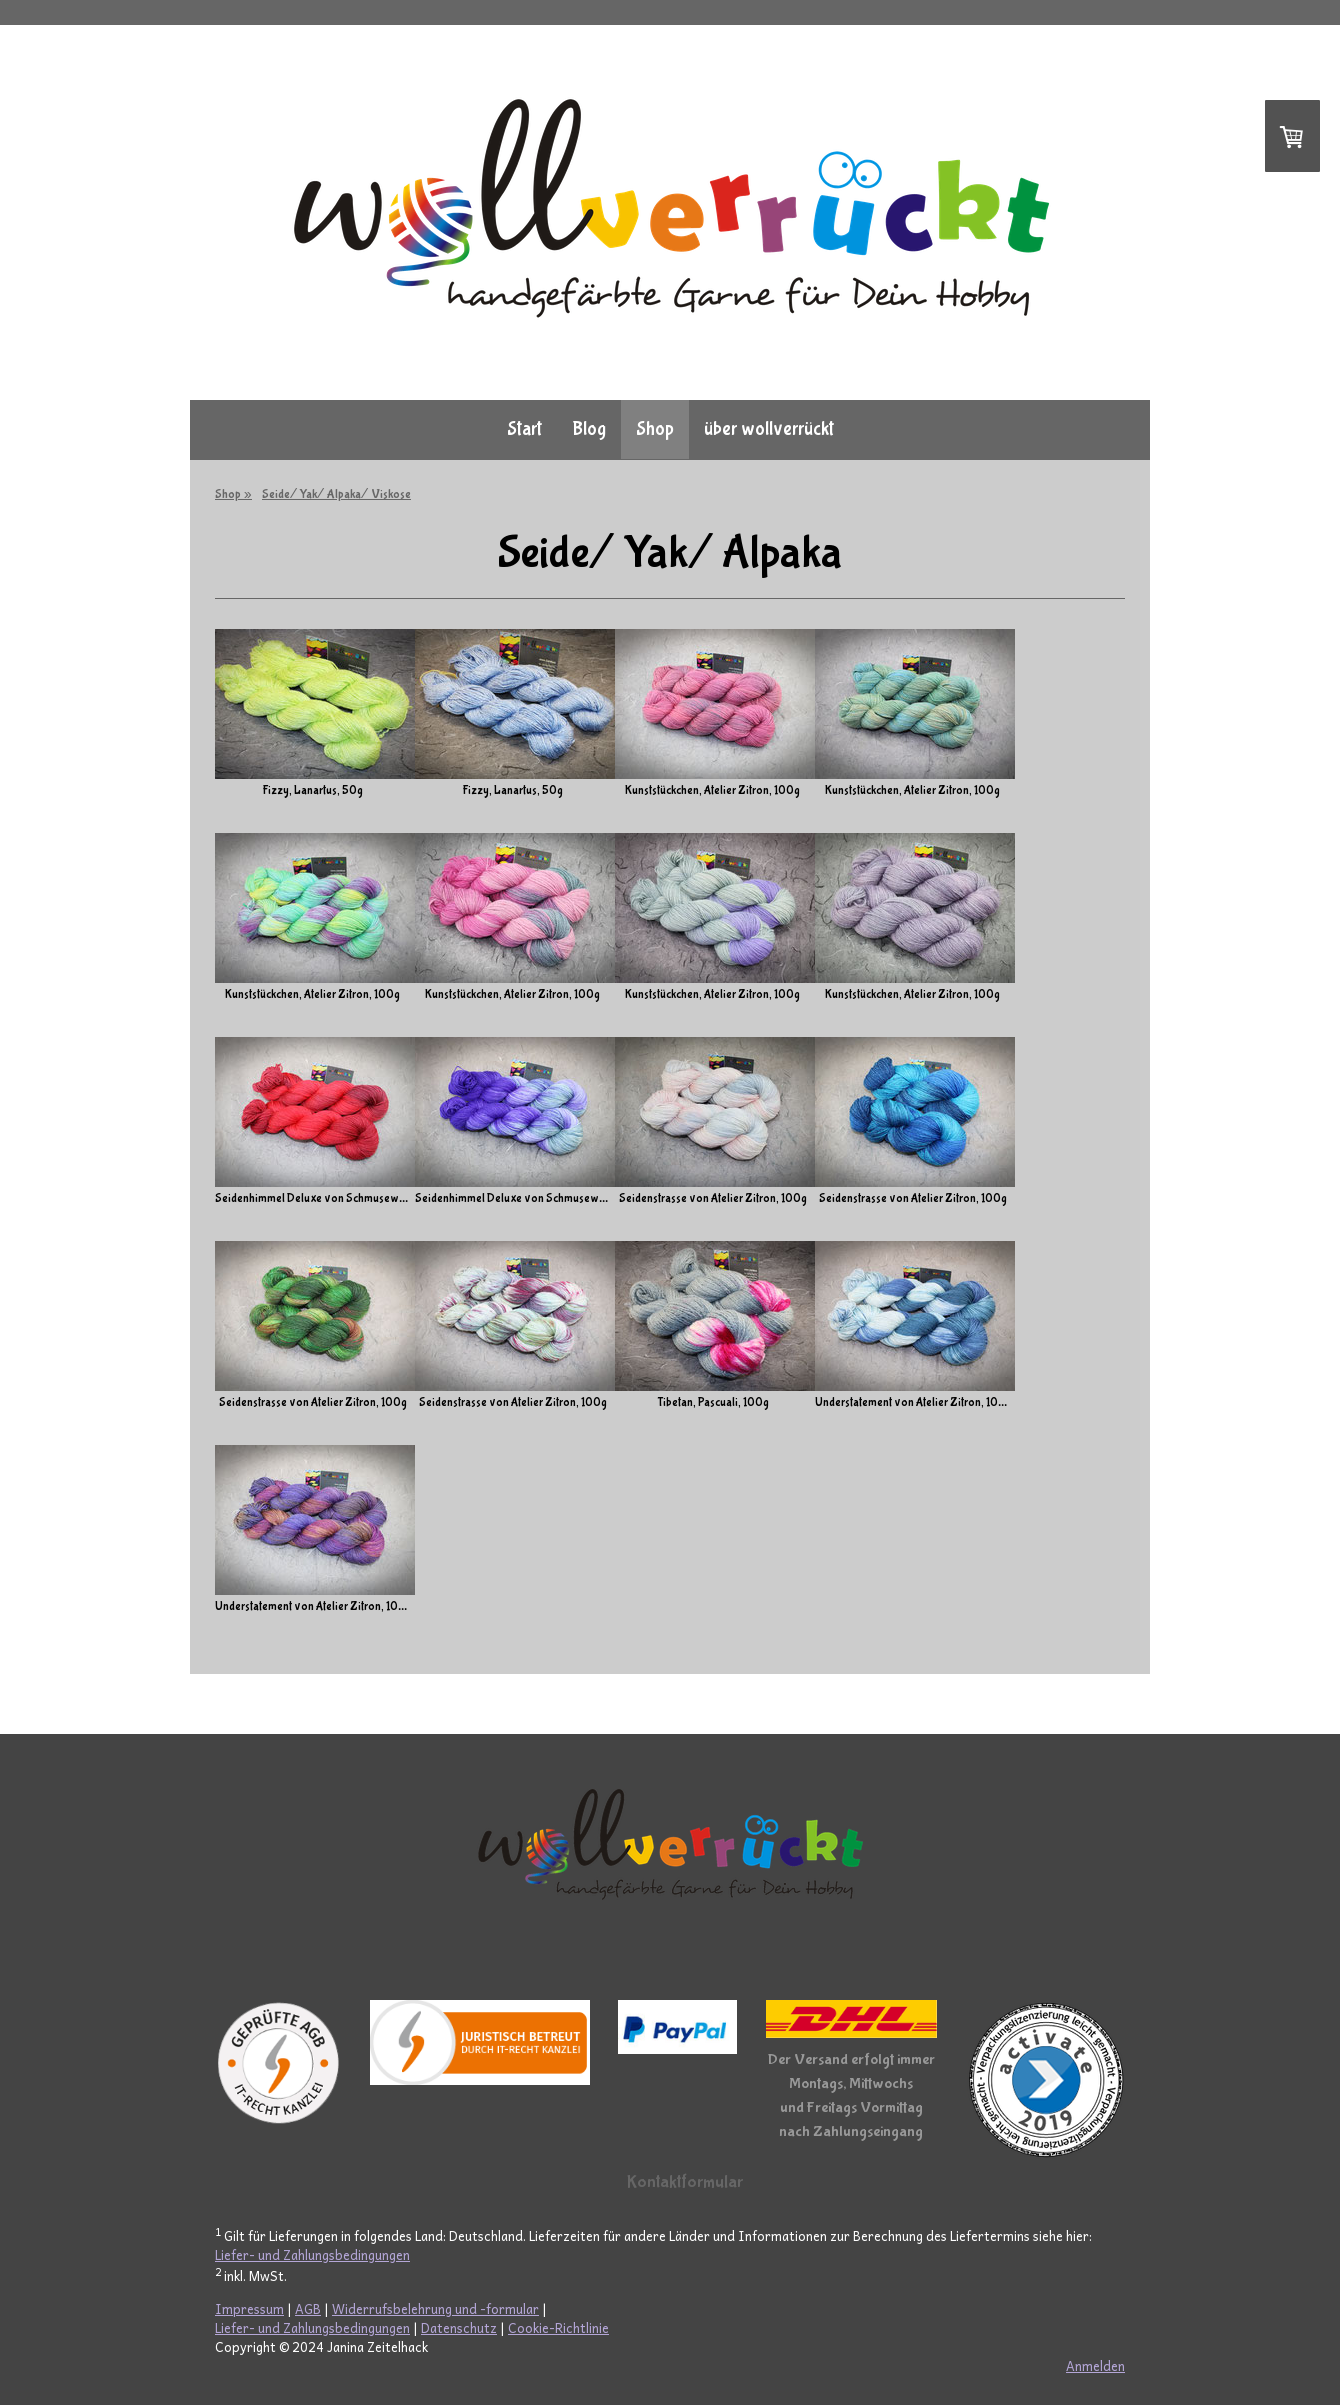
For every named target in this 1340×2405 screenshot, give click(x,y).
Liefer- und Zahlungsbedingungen (312, 2254)
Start (524, 429)
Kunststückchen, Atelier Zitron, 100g (784, 791)
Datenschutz (459, 2327)
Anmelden (1095, 2365)
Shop (655, 429)
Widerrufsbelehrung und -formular (435, 2308)
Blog (589, 429)
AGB (308, 2308)
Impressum (249, 2308)
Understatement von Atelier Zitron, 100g (1021, 1403)
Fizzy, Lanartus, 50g (313, 791)
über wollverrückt (769, 429)
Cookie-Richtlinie (558, 2327)
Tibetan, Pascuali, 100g (785, 1403)
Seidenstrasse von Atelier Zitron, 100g (785, 1199)
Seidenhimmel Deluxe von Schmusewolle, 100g (332, 1199)
